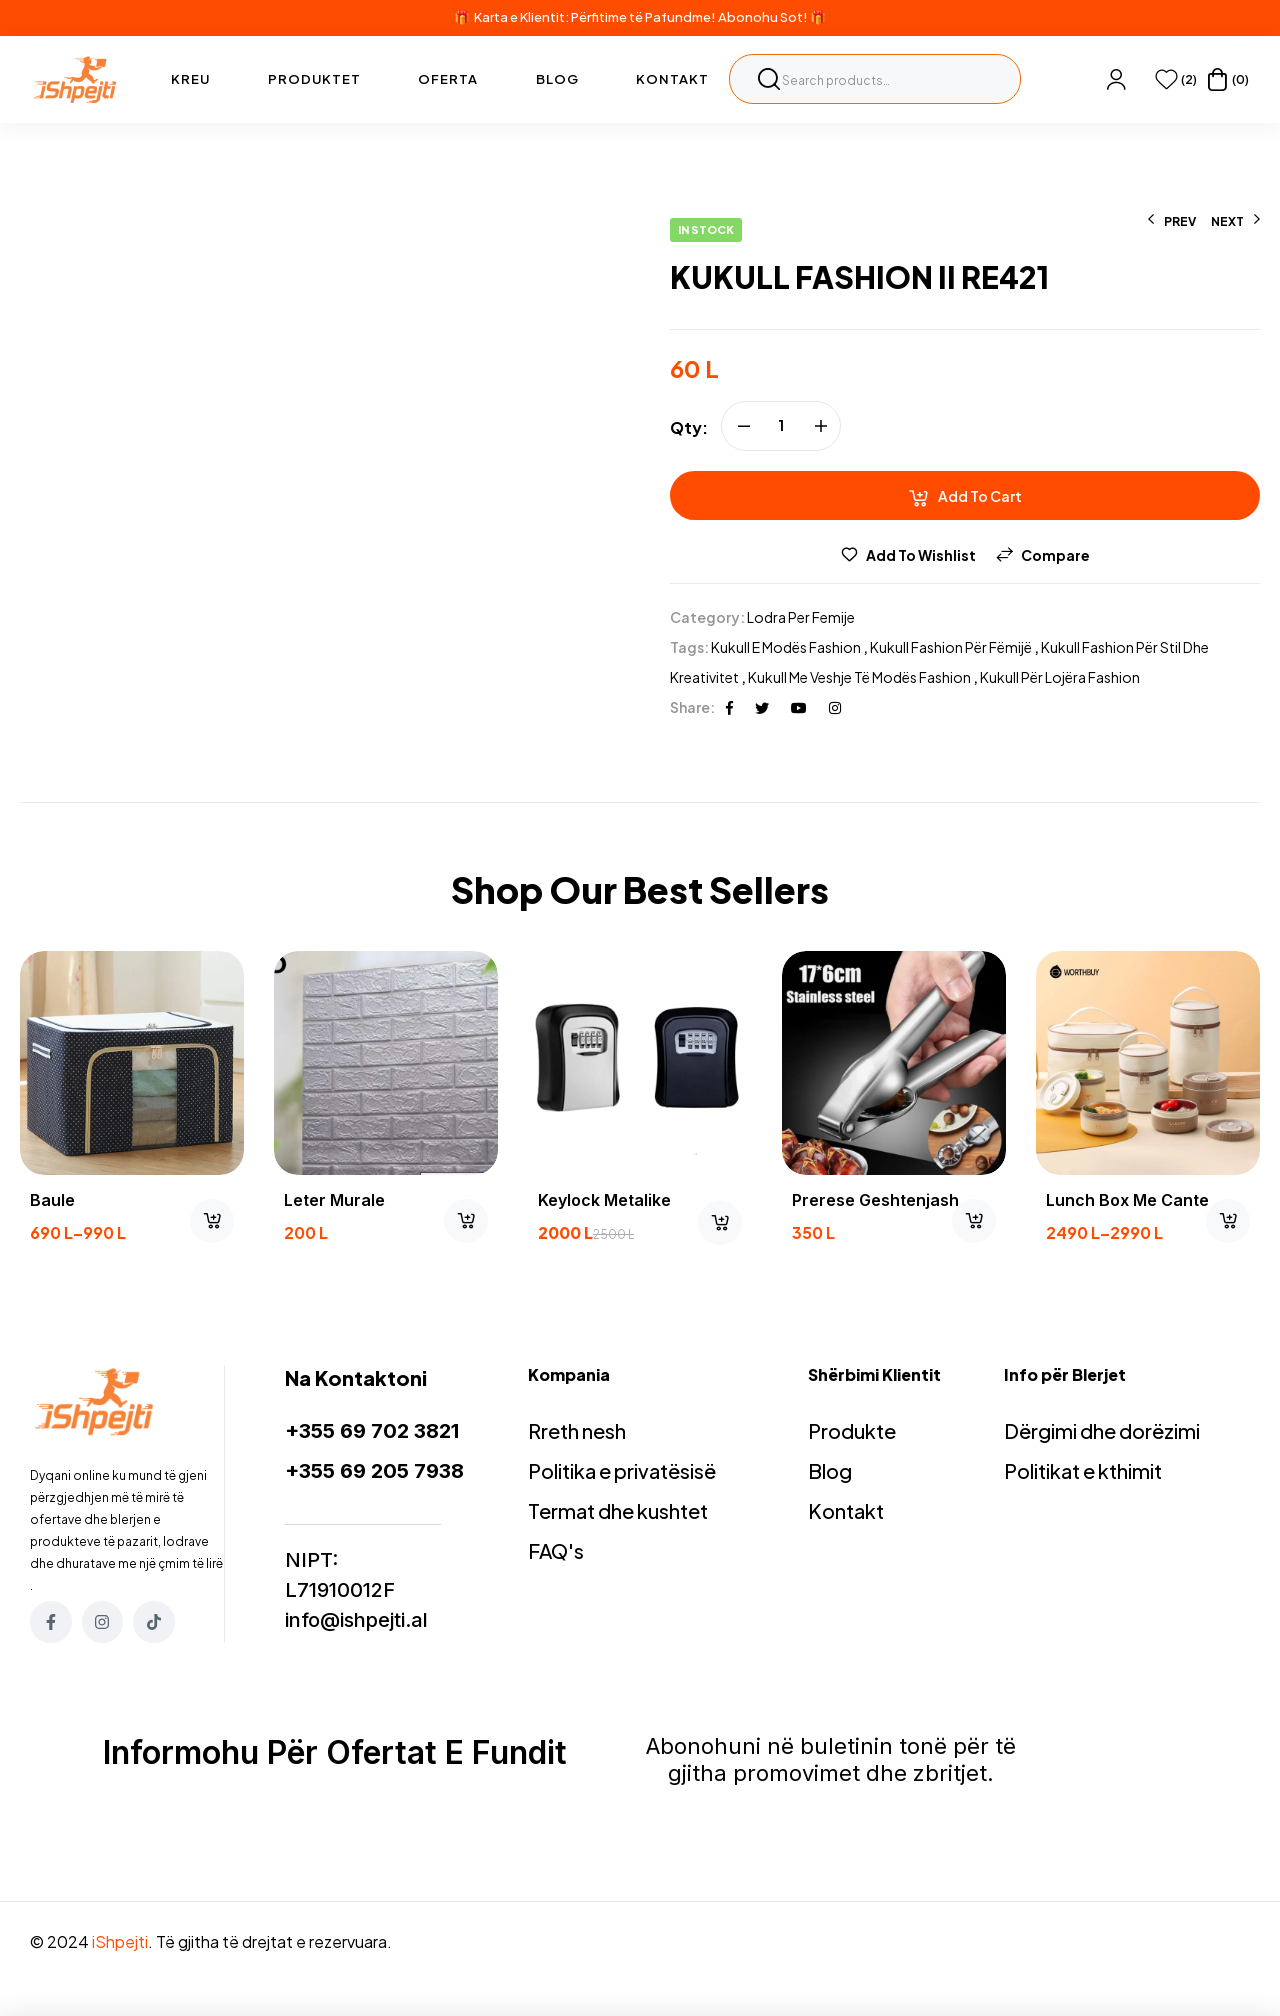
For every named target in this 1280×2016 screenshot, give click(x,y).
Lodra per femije (801, 617)
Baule (52, 1200)
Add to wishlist (921, 555)
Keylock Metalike (604, 1200)
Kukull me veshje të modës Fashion (859, 677)
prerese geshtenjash (875, 1200)
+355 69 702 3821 (372, 1431)
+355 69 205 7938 (374, 1471)
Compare (1055, 555)
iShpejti (120, 1941)
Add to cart (980, 496)
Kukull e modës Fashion (786, 647)
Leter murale (334, 1200)
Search (769, 79)
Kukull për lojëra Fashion (1060, 677)
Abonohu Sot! (763, 17)
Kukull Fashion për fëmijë (951, 647)
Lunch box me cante (1127, 1200)
